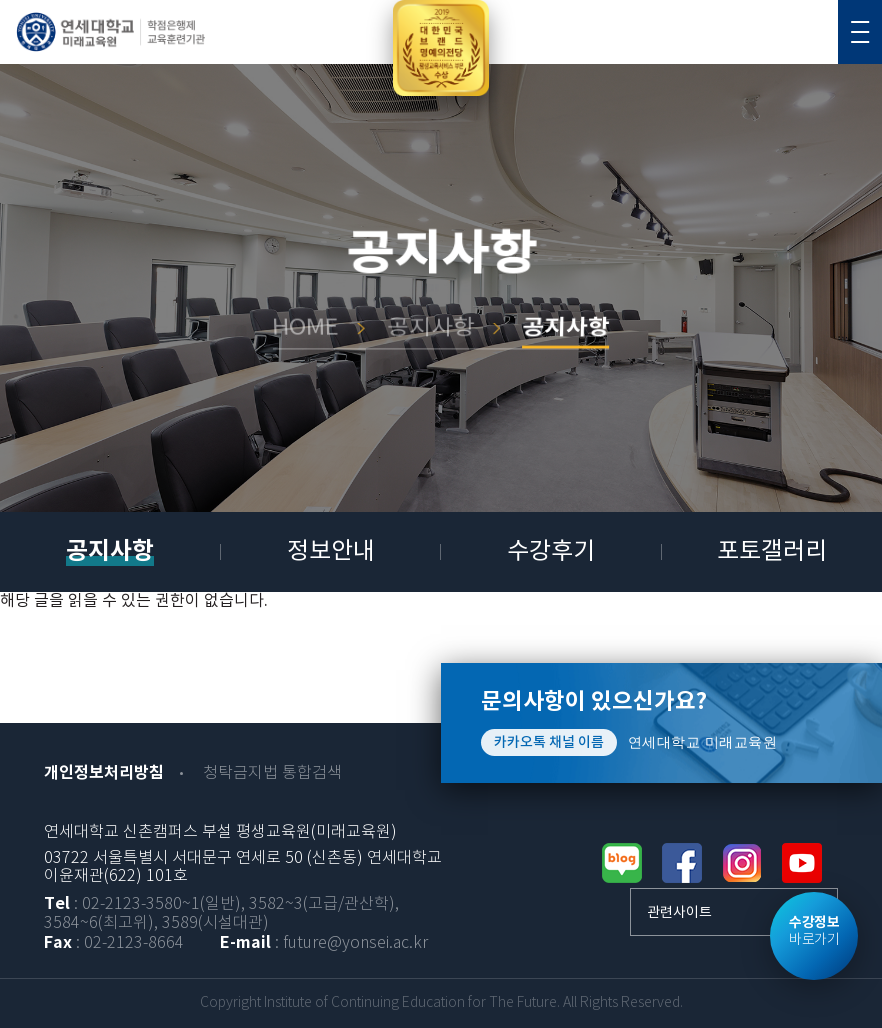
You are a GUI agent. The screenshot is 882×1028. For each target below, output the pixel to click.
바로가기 (814, 931)
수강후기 (551, 552)
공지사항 (110, 551)
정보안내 (331, 552)
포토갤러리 (772, 552)
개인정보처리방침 (104, 773)
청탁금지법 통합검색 (272, 773)
